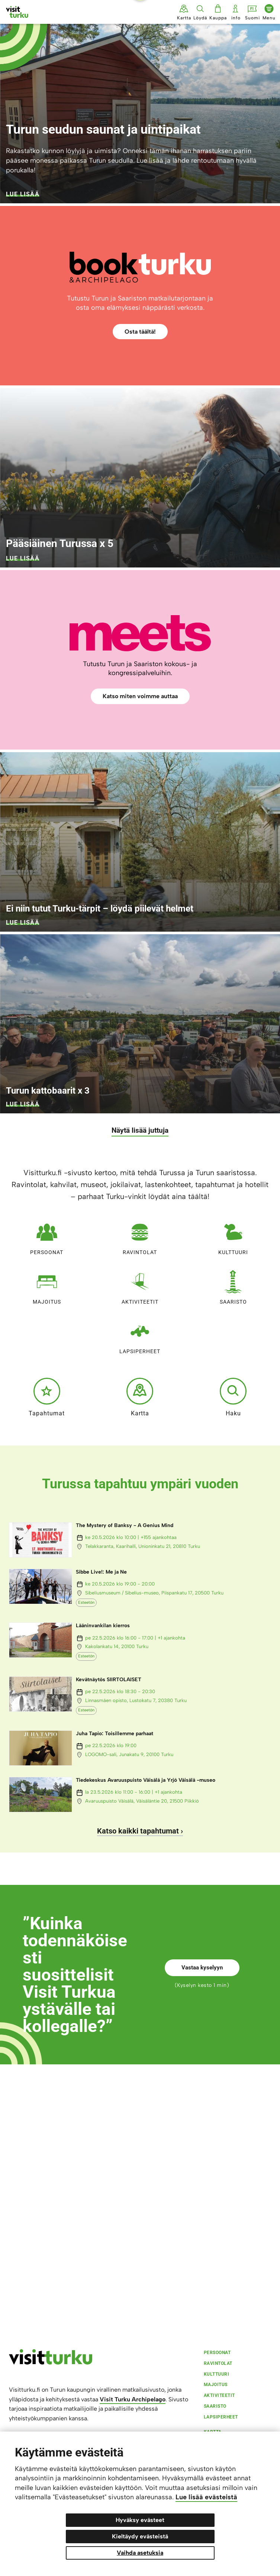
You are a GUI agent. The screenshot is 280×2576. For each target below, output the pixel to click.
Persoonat (46, 1236)
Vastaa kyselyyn (202, 1967)
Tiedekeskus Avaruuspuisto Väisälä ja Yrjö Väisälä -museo (145, 1780)
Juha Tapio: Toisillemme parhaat (114, 1733)
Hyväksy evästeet (140, 2519)
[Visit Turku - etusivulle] (17, 12)
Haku (233, 1397)
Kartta (139, 1397)
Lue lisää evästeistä (206, 2497)
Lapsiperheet (139, 1335)
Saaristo (233, 1285)
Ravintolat (140, 1236)
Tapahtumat (47, 1397)
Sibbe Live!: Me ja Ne (101, 1572)
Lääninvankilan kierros (103, 1625)
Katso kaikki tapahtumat (138, 1831)
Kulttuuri (233, 1236)
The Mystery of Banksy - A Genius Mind (124, 1525)
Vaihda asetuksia (140, 2552)
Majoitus (47, 1285)
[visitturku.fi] (50, 2362)
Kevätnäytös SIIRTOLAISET (108, 1679)
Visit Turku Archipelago (132, 2399)
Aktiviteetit (140, 1285)
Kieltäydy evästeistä (140, 2536)
